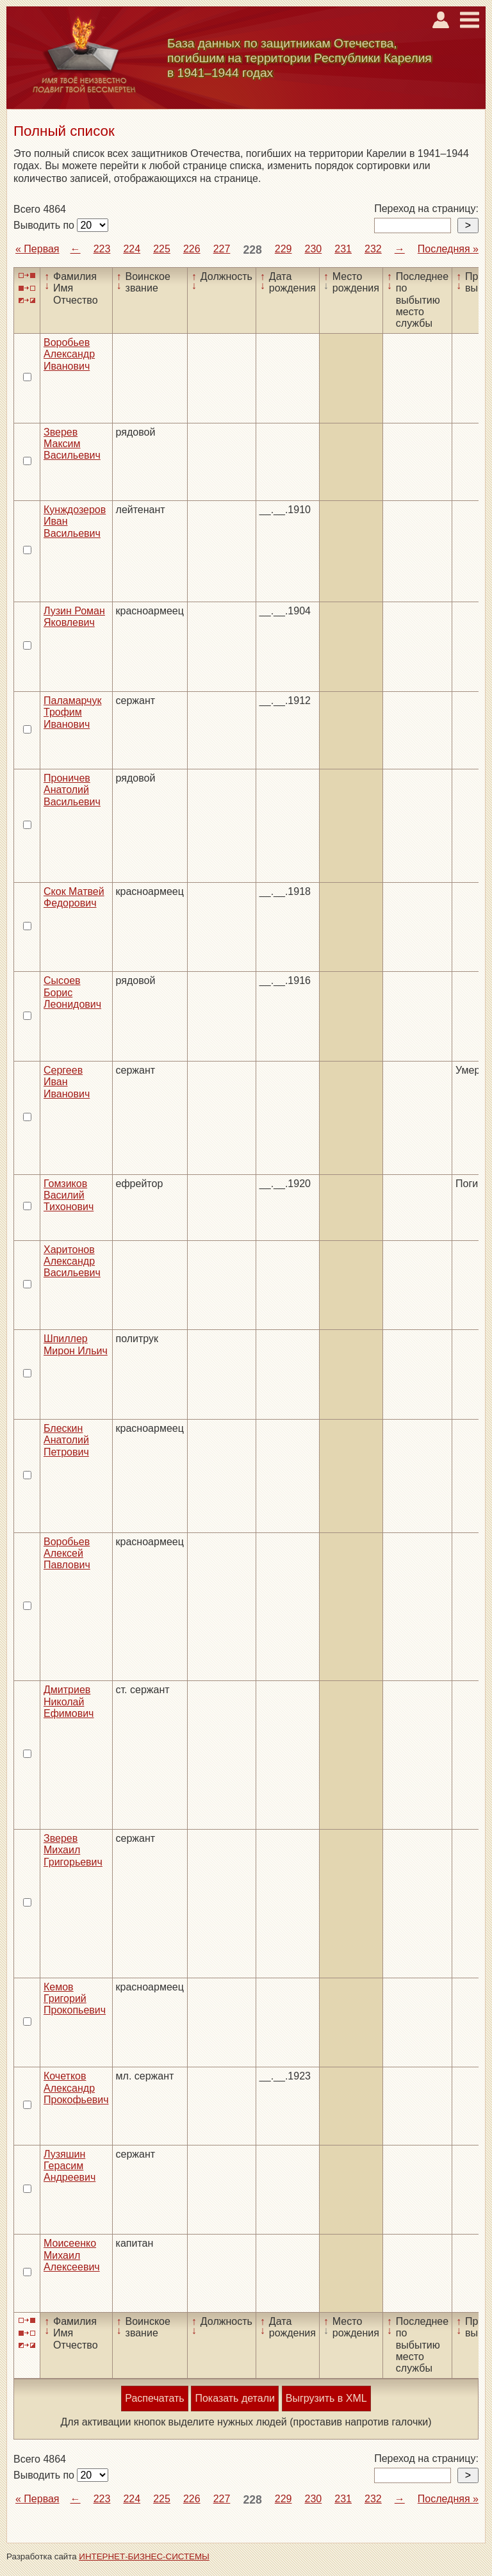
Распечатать (154, 2398)
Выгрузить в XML (326, 2398)
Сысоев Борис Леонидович (72, 992)
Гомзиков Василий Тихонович (69, 1195)
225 (161, 248)
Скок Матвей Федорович (74, 897)
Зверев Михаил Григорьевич (73, 1850)
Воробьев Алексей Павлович (67, 1553)
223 (102, 248)
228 (252, 249)
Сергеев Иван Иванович (67, 1082)
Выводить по (45, 225)
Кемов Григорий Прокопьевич (75, 1998)
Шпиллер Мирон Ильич (76, 1344)
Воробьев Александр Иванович (69, 354)
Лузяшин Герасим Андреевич (69, 2166)
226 (192, 248)
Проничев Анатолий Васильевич (72, 790)
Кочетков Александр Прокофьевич (76, 2088)
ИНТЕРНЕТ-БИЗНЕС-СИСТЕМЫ (144, 2556)
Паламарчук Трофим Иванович (72, 712)
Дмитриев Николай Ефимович (69, 1701)
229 (283, 248)
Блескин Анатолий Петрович (66, 1440)
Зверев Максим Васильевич (72, 444)
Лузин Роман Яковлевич (74, 616)
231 (343, 248)
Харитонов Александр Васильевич (72, 1261)
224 (131, 248)
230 (313, 248)
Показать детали (234, 2398)
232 (373, 248)
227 (222, 248)
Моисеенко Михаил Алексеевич (72, 2255)
